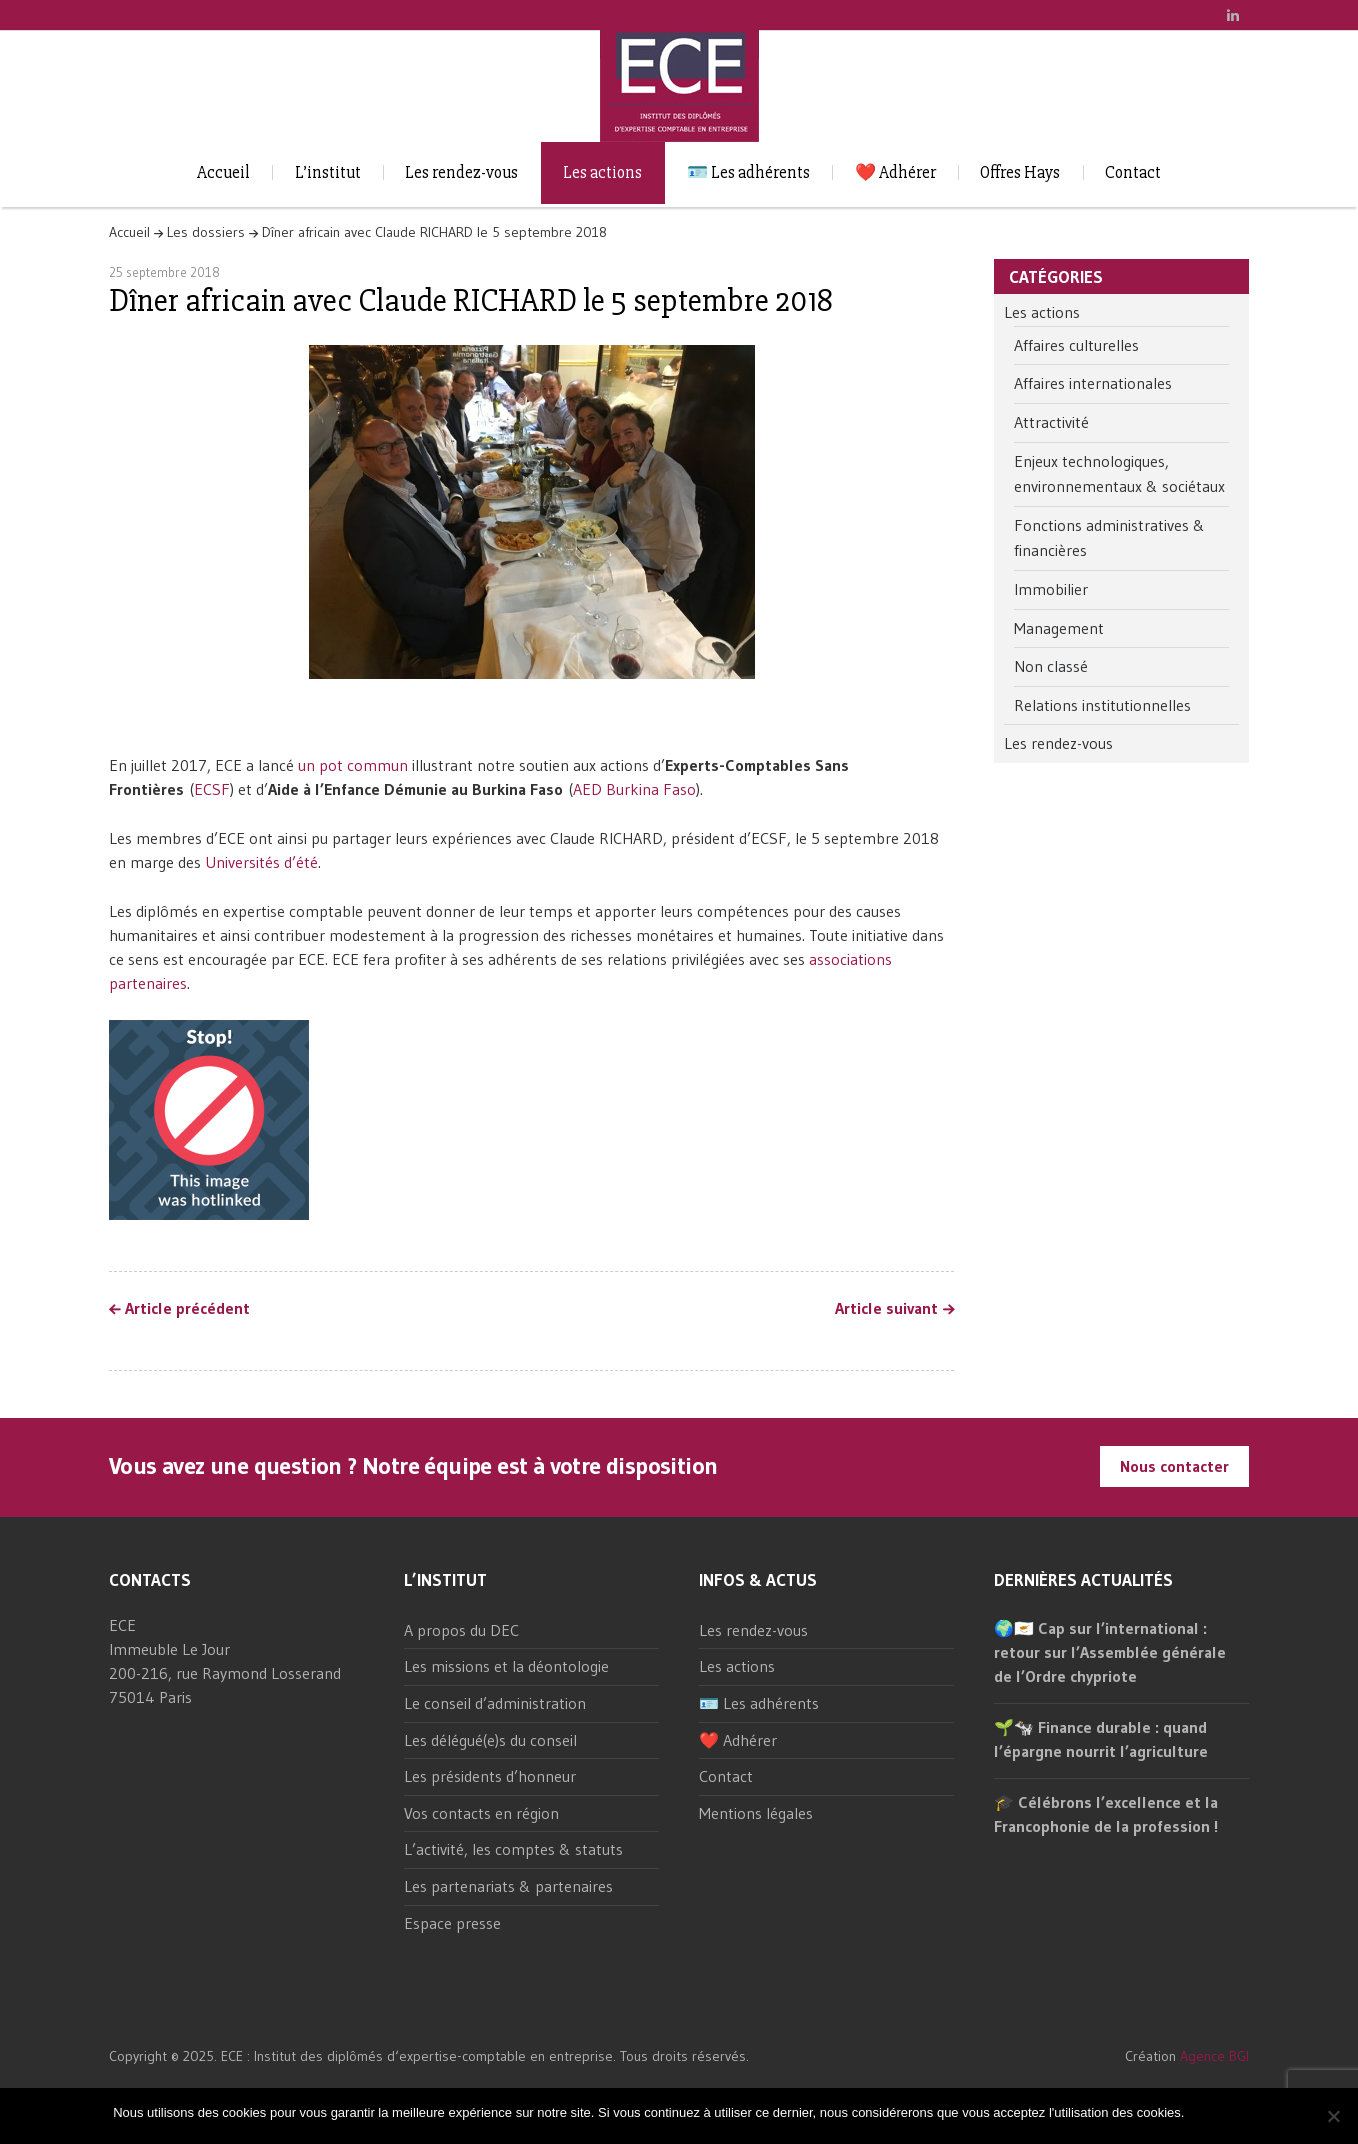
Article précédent (187, 1309)
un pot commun (353, 765)
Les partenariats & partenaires (508, 1886)
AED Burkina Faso (634, 789)
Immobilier (1051, 589)
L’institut (328, 172)
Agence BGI (1214, 2056)
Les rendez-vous (461, 172)
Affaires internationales (1093, 383)
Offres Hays (1020, 172)
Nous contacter (1174, 1466)
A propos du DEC (461, 1630)
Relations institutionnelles (1102, 705)
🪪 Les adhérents (748, 172)
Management (1059, 628)
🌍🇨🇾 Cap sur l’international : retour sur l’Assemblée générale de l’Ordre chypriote (1110, 1652)
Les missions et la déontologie (506, 1666)
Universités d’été (261, 862)
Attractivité (1051, 422)
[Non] (1333, 2116)
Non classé (1051, 666)
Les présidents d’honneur (490, 1776)
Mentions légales (756, 1813)
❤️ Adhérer (895, 172)
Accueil (223, 172)
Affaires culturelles (1076, 345)
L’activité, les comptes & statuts (513, 1849)
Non (1233, 2112)
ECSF (212, 789)
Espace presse (452, 1923)
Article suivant (886, 1309)
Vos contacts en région (481, 1813)
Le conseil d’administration (495, 1703)
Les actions (602, 172)
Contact (1133, 172)
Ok (1202, 2112)
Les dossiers (206, 232)
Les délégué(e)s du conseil (490, 1740)
